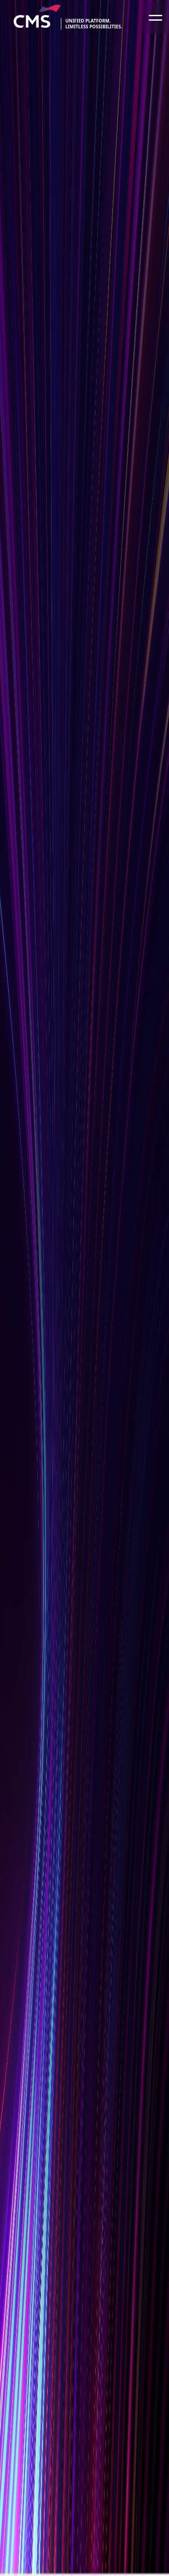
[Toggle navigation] (155, 17)
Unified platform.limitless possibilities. (93, 24)
